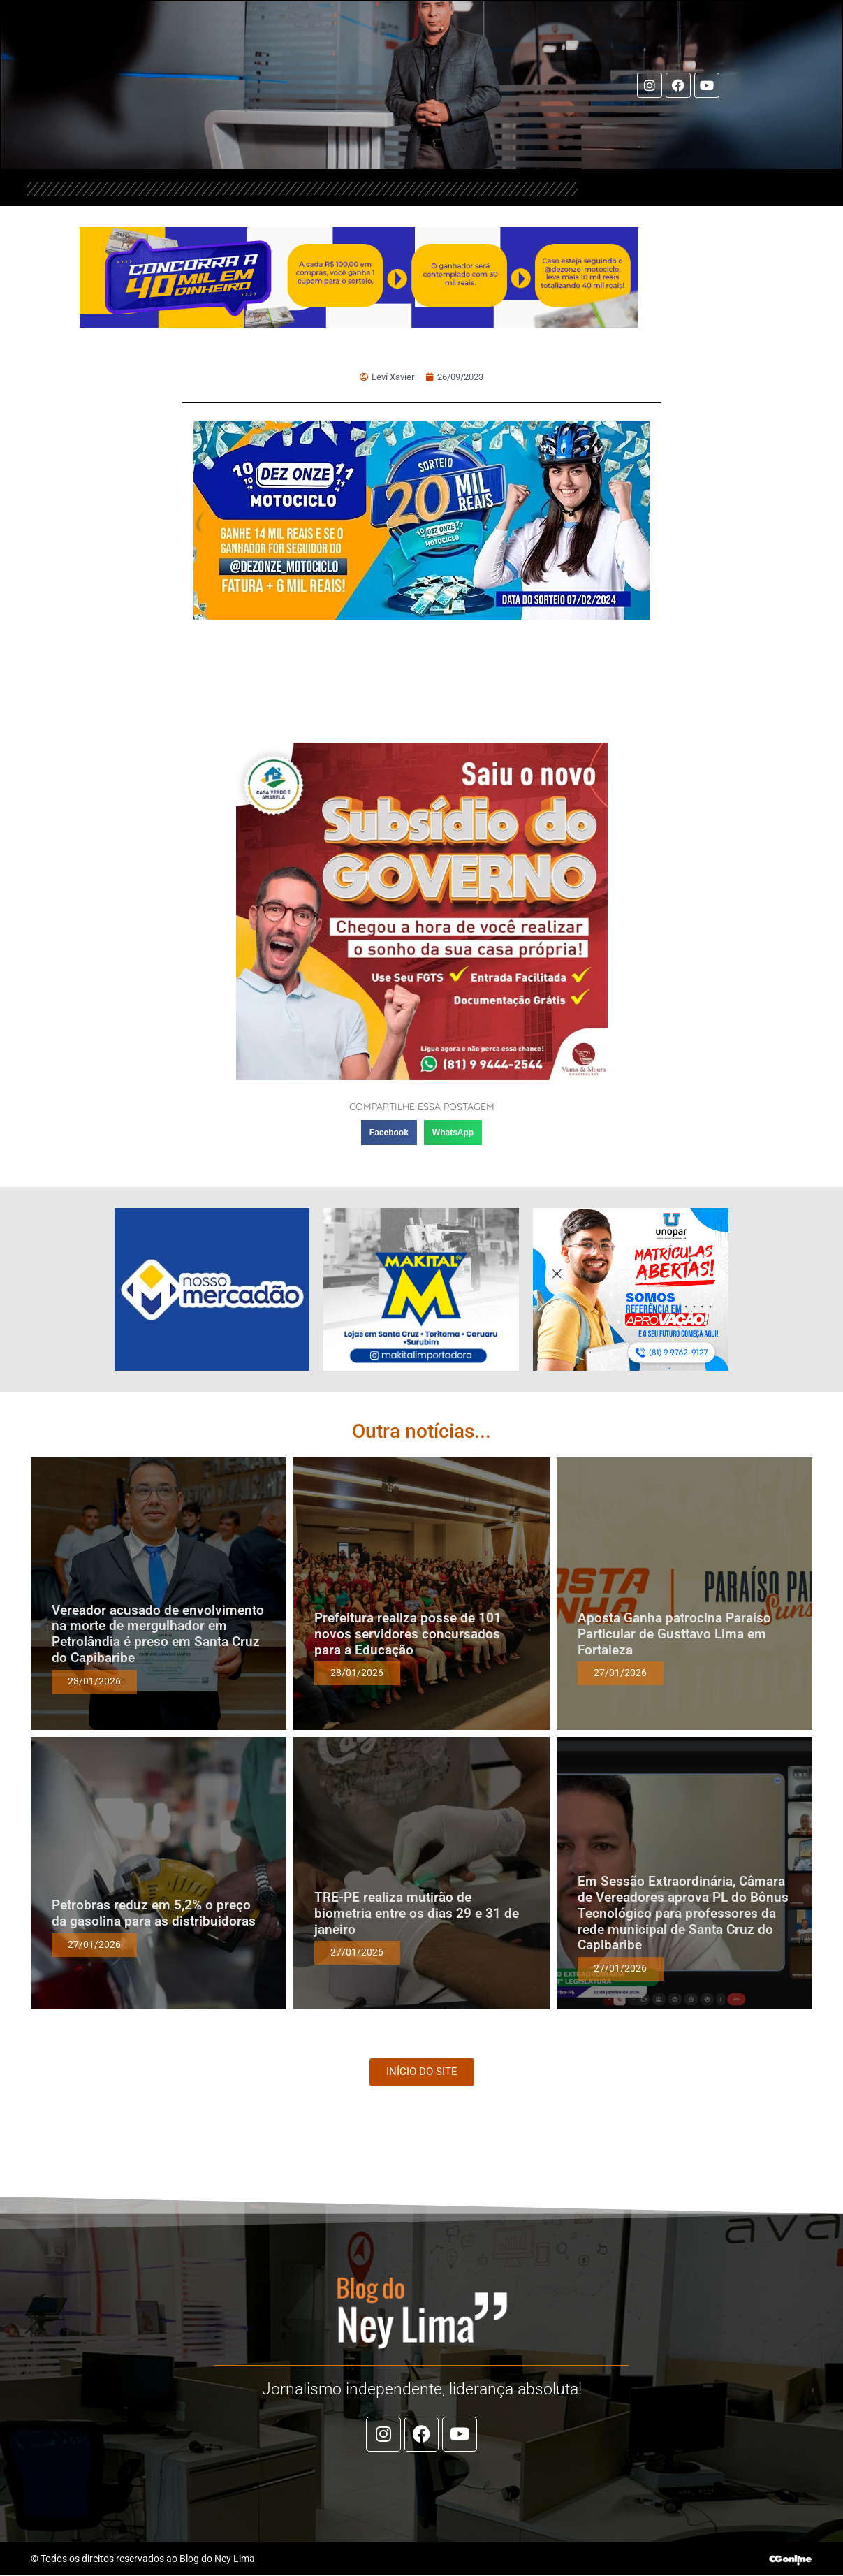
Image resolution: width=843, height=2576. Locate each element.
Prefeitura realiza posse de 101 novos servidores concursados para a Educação (407, 1634)
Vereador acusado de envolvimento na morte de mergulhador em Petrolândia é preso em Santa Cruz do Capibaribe (158, 1634)
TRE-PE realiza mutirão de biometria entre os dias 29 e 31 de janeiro (416, 1914)
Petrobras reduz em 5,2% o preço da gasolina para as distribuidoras (154, 1914)
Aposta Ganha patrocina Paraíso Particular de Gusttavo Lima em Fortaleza (674, 1634)
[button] (389, 1133)
